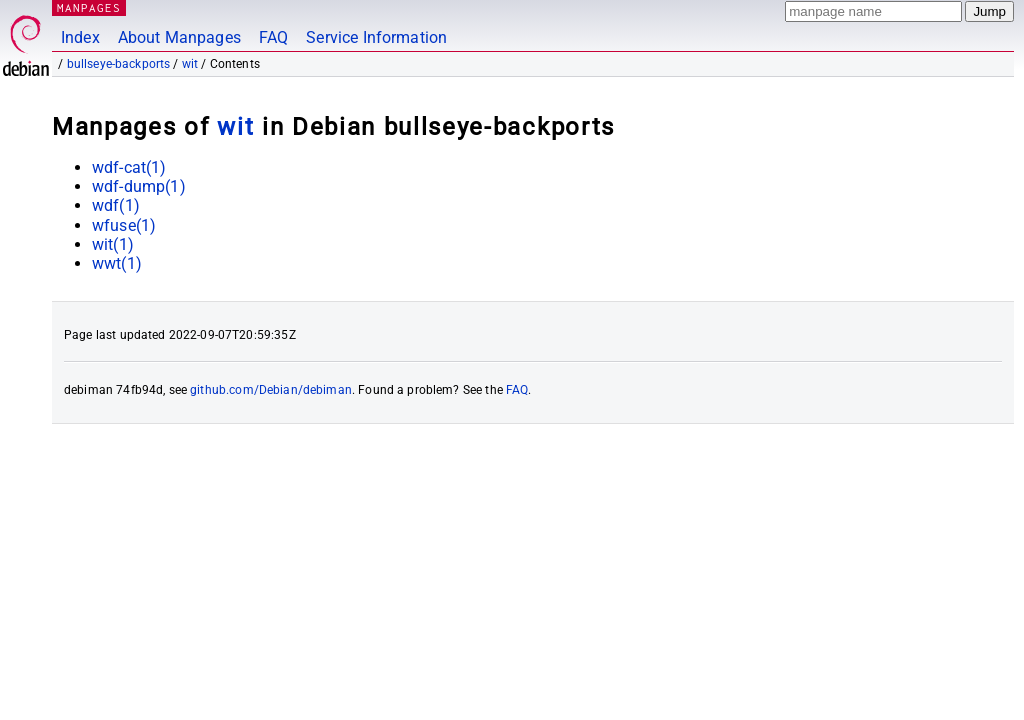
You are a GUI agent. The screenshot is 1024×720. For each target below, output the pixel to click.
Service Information (376, 37)
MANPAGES (89, 7)
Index (80, 37)
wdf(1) (116, 205)
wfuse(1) (124, 225)
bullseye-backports (119, 64)
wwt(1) (117, 263)
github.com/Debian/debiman (271, 390)
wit (190, 64)
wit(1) (113, 244)
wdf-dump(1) (139, 186)
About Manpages (179, 37)
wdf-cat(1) (129, 167)
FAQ (273, 37)
